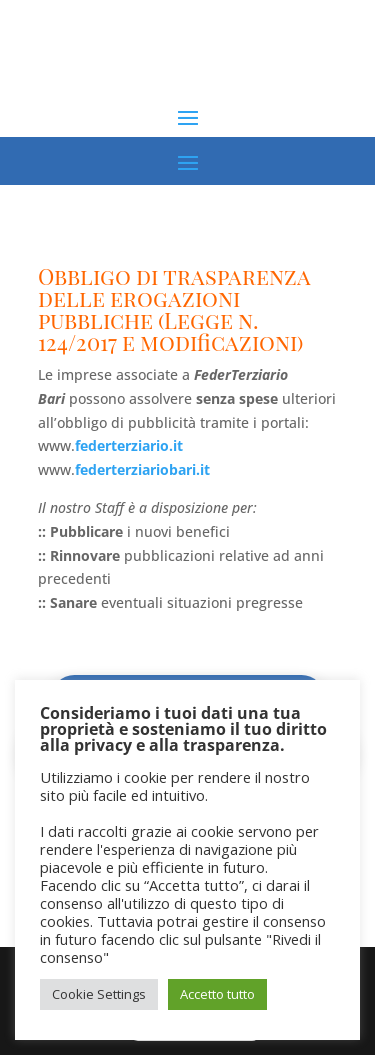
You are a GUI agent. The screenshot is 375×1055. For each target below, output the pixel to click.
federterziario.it (129, 445)
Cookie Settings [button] (99, 994)
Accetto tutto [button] (217, 994)
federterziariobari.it (142, 469)
